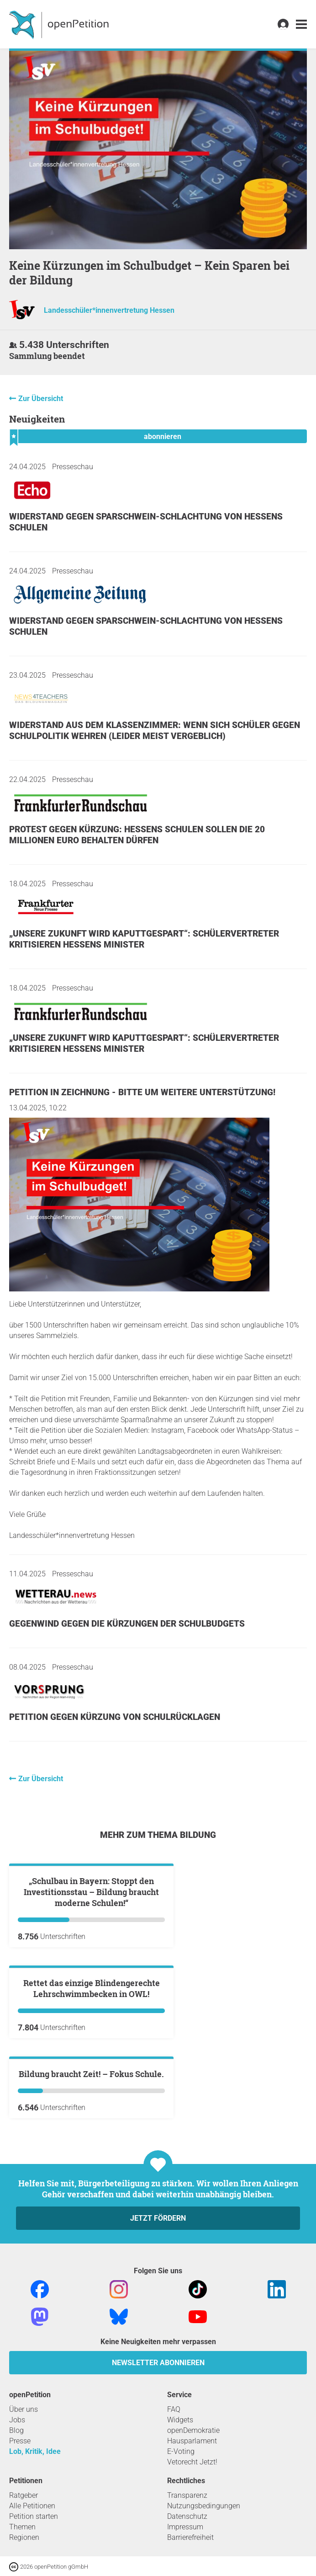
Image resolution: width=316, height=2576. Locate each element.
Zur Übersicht (40, 398)
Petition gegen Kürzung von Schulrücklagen (114, 1717)
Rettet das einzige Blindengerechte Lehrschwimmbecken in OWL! (91, 2208)
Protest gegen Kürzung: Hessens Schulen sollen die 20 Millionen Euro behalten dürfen (137, 835)
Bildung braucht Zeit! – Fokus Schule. (91, 2403)
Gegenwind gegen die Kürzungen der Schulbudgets (127, 1623)
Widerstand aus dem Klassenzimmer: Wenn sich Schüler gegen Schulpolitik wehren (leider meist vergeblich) (154, 730)
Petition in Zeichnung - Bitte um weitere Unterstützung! (142, 1092)
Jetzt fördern (158, 2547)
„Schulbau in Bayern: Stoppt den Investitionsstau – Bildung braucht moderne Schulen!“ (91, 2001)
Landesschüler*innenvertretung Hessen (109, 310)
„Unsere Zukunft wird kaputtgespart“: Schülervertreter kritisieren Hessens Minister (144, 939)
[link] (301, 24)
